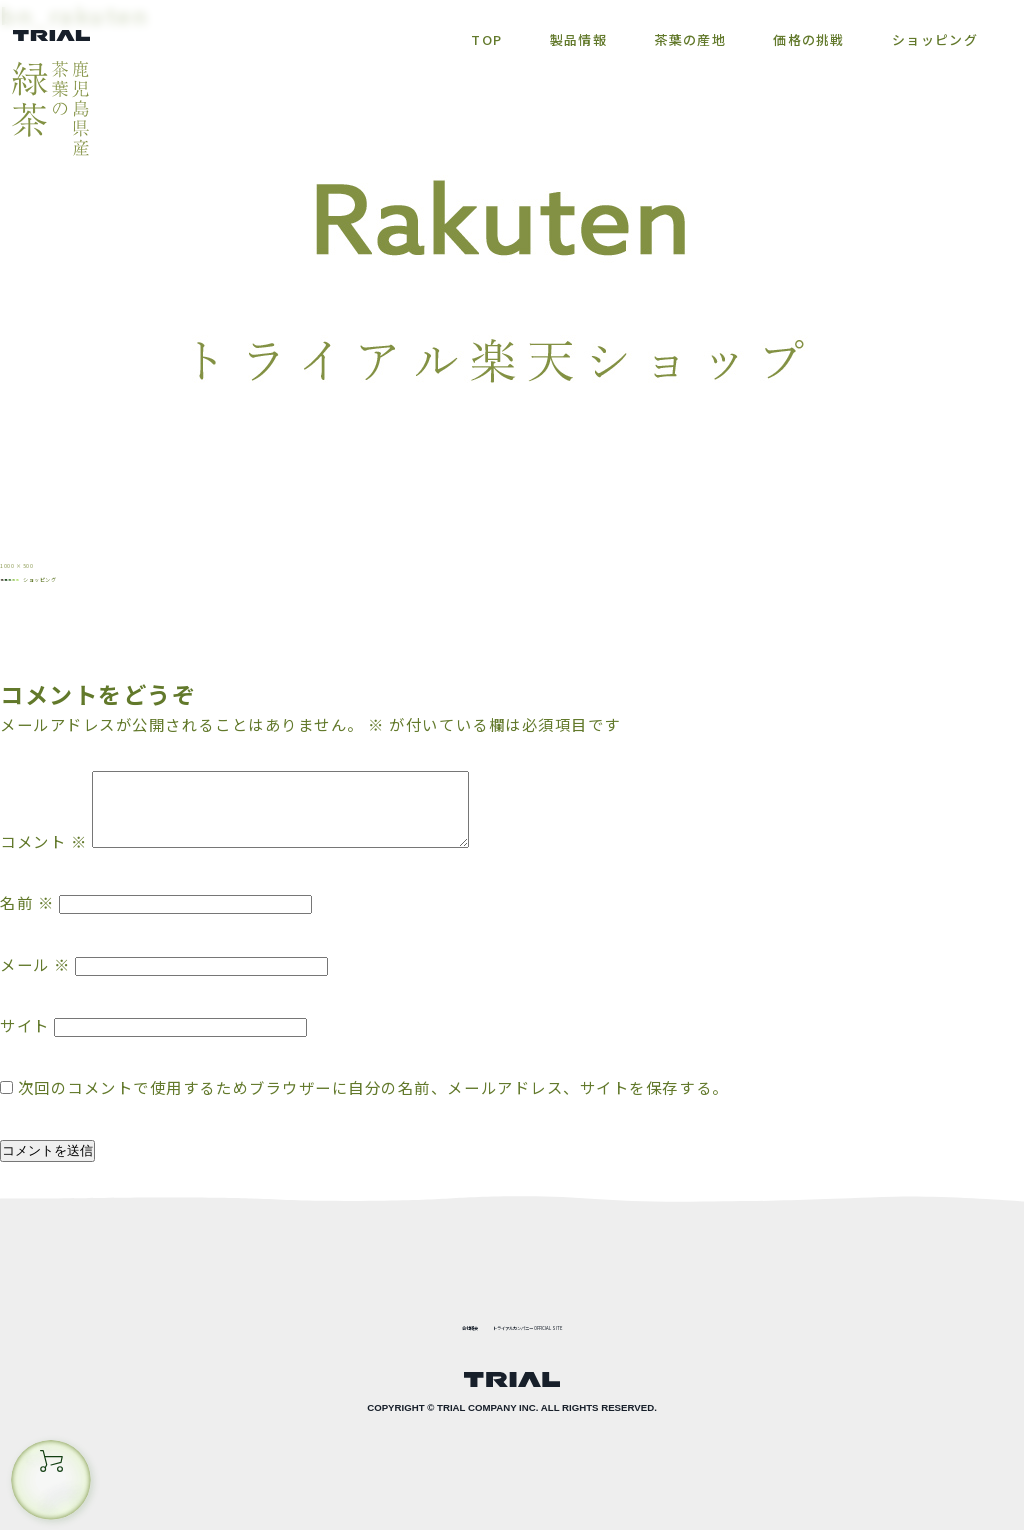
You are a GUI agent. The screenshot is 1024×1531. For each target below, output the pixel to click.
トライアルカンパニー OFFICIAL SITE (558, 1324)
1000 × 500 (49, 561)
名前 (27, 928)
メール (35, 989)
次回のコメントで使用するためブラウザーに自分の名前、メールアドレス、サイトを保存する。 (373, 1112)
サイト (25, 1050)
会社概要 (385, 1324)
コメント (43, 866)
